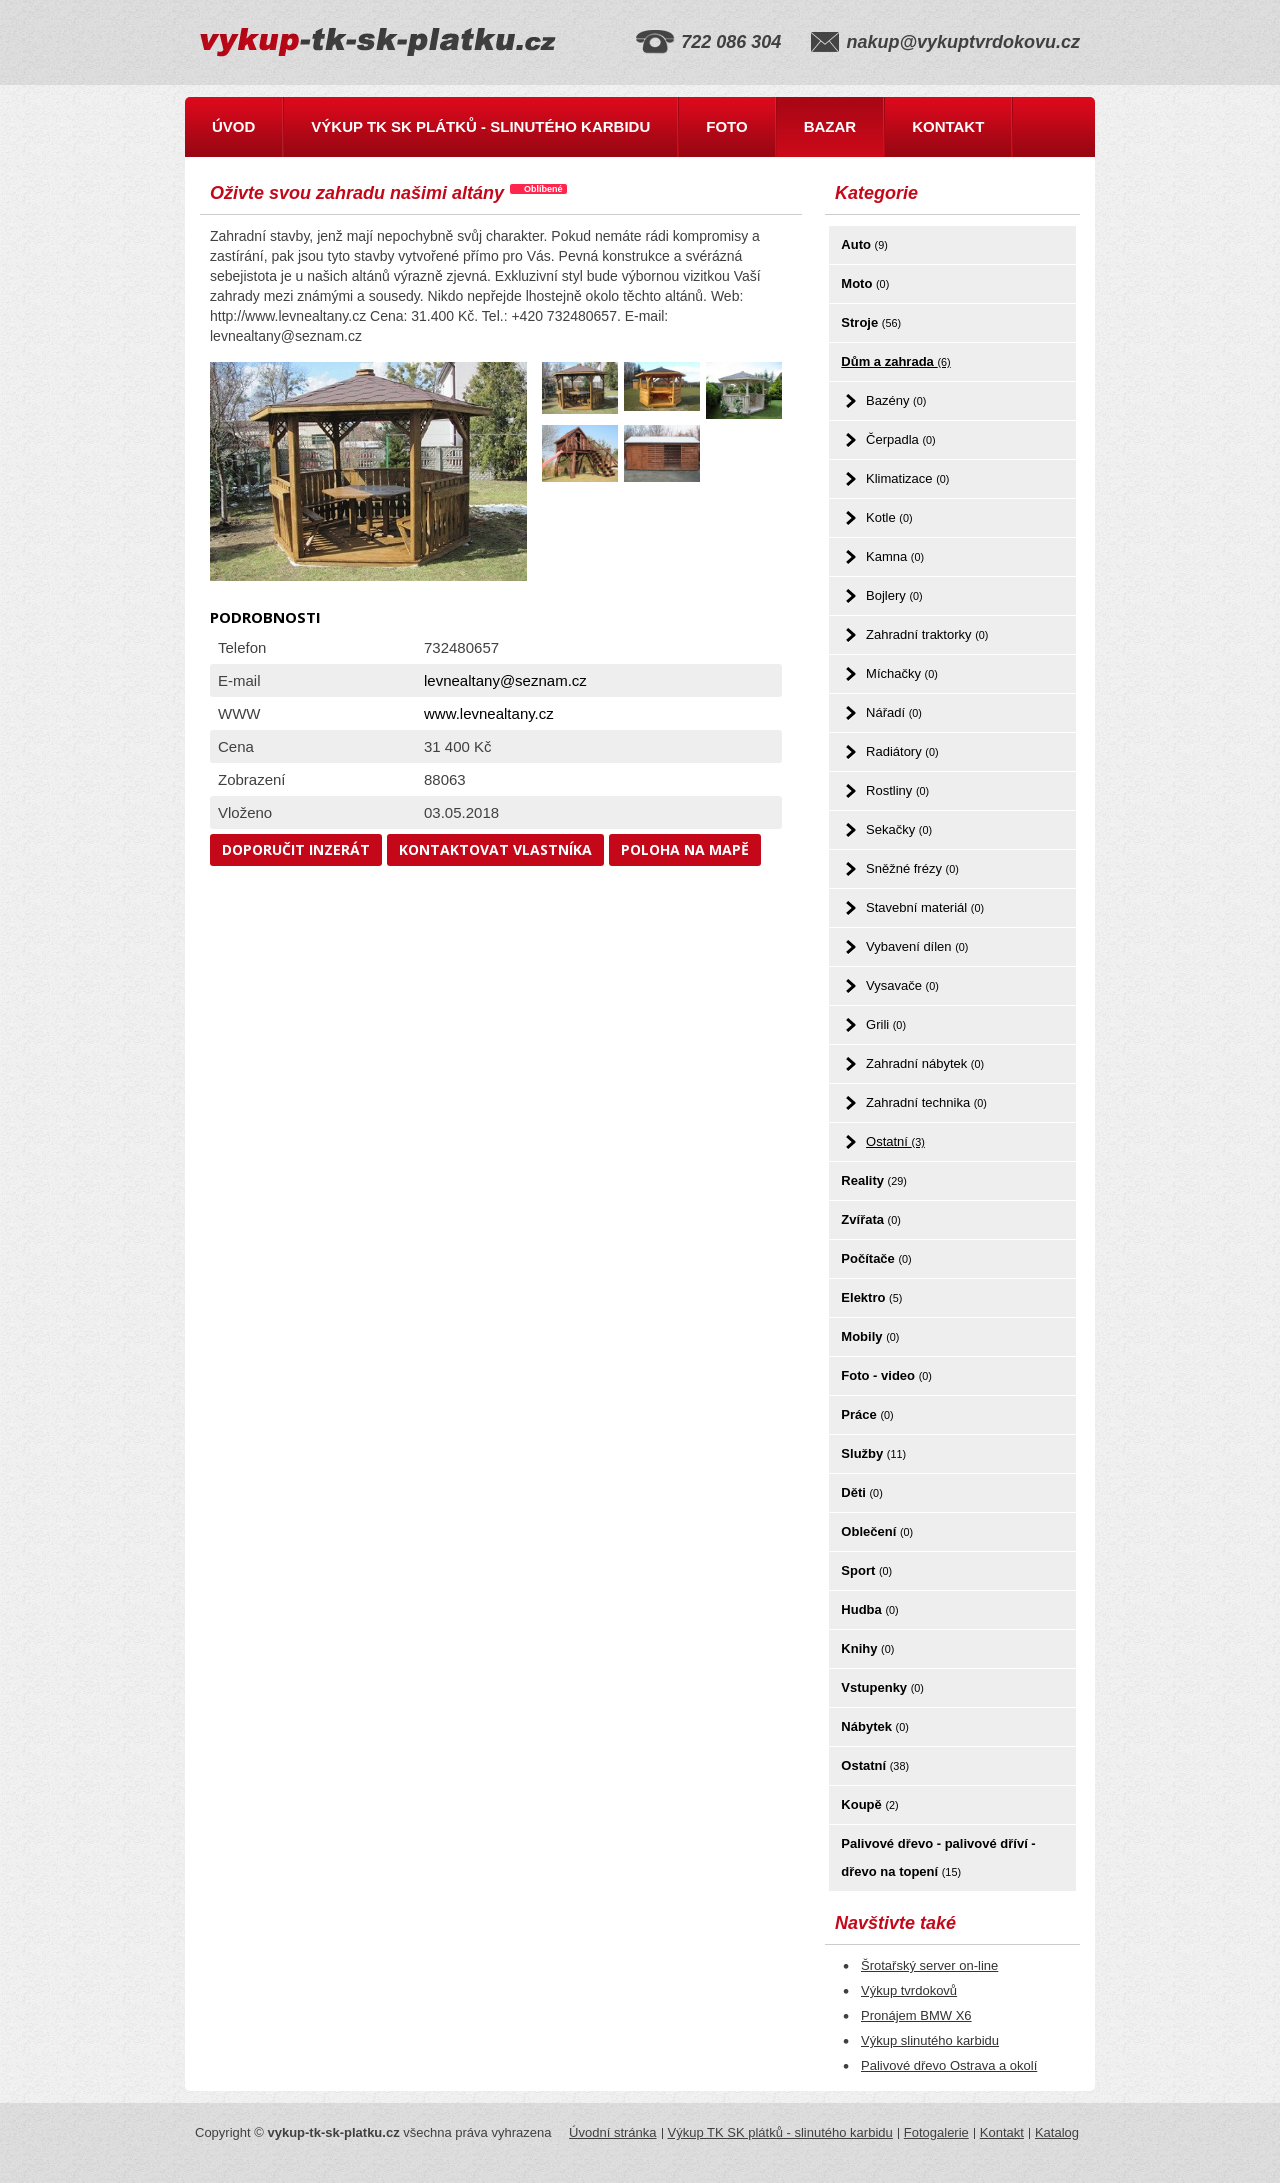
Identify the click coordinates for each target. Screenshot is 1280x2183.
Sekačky (899, 829)
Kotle (889, 517)
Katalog (1057, 2132)
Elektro (871, 1297)
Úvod (233, 126)
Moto (865, 283)
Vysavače (902, 985)
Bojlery (894, 595)
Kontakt (948, 126)
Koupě (869, 1804)
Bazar (830, 126)
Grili (886, 1024)
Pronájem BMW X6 (916, 2015)
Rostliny (897, 790)
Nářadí (894, 712)
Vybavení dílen (917, 946)
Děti (861, 1492)
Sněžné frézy (912, 868)
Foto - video (886, 1375)
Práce (867, 1414)
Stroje (871, 322)
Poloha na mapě (685, 849)
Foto (726, 126)
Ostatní (895, 1141)
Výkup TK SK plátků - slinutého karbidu (480, 126)
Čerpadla (901, 439)
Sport (866, 1570)
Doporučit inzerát (296, 849)
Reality (874, 1180)
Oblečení (877, 1531)
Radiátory (902, 751)
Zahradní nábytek (925, 1063)
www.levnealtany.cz (489, 713)
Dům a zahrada (895, 361)
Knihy (867, 1648)
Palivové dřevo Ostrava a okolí (949, 2065)
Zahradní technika (926, 1102)
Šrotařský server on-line (929, 1965)
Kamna (895, 556)
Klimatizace (907, 478)
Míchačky (902, 673)
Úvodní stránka (612, 2132)
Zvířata (870, 1219)
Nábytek (874, 1726)
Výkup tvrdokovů (909, 1990)
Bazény (896, 400)
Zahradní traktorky (927, 634)
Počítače (876, 1258)
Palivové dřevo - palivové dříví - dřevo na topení (938, 1857)
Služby (873, 1453)
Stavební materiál (925, 907)
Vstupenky (882, 1687)
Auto (864, 244)
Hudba (869, 1609)
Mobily (870, 1336)
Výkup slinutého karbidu (930, 2040)
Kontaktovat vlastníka (495, 849)
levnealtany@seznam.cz (505, 680)
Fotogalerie (936, 2132)
